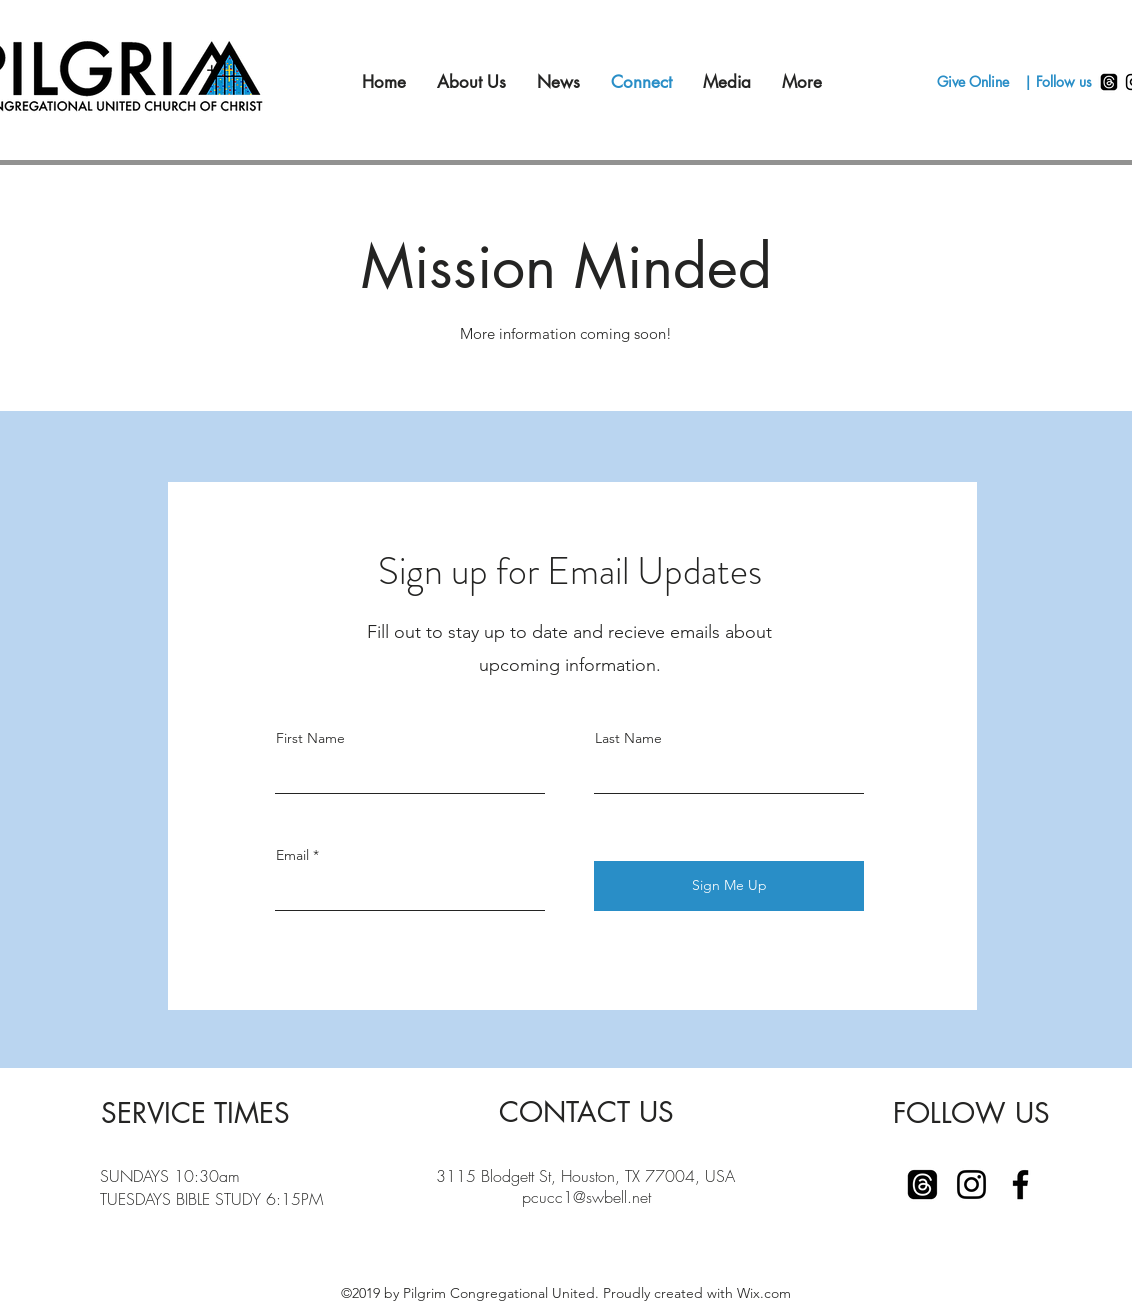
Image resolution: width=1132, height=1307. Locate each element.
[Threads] (1109, 82)
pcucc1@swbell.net (586, 1197)
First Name (310, 738)
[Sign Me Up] (729, 886)
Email (292, 855)
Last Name (628, 738)
